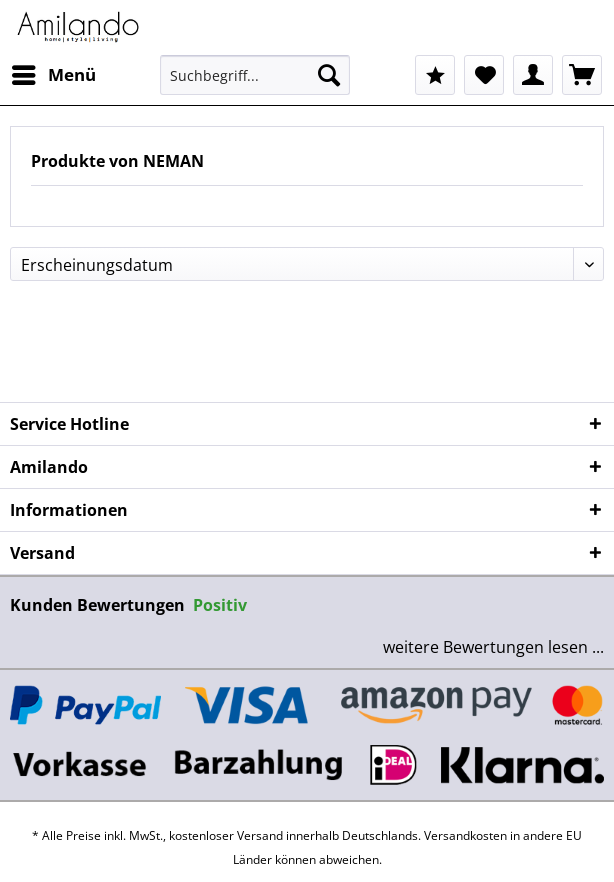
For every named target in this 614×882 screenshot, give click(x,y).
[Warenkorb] (582, 75)
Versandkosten (465, 835)
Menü (54, 72)
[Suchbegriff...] (255, 75)
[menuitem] (53, 75)
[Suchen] (329, 75)
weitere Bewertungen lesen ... (493, 647)
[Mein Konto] (533, 75)
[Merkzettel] (484, 75)
